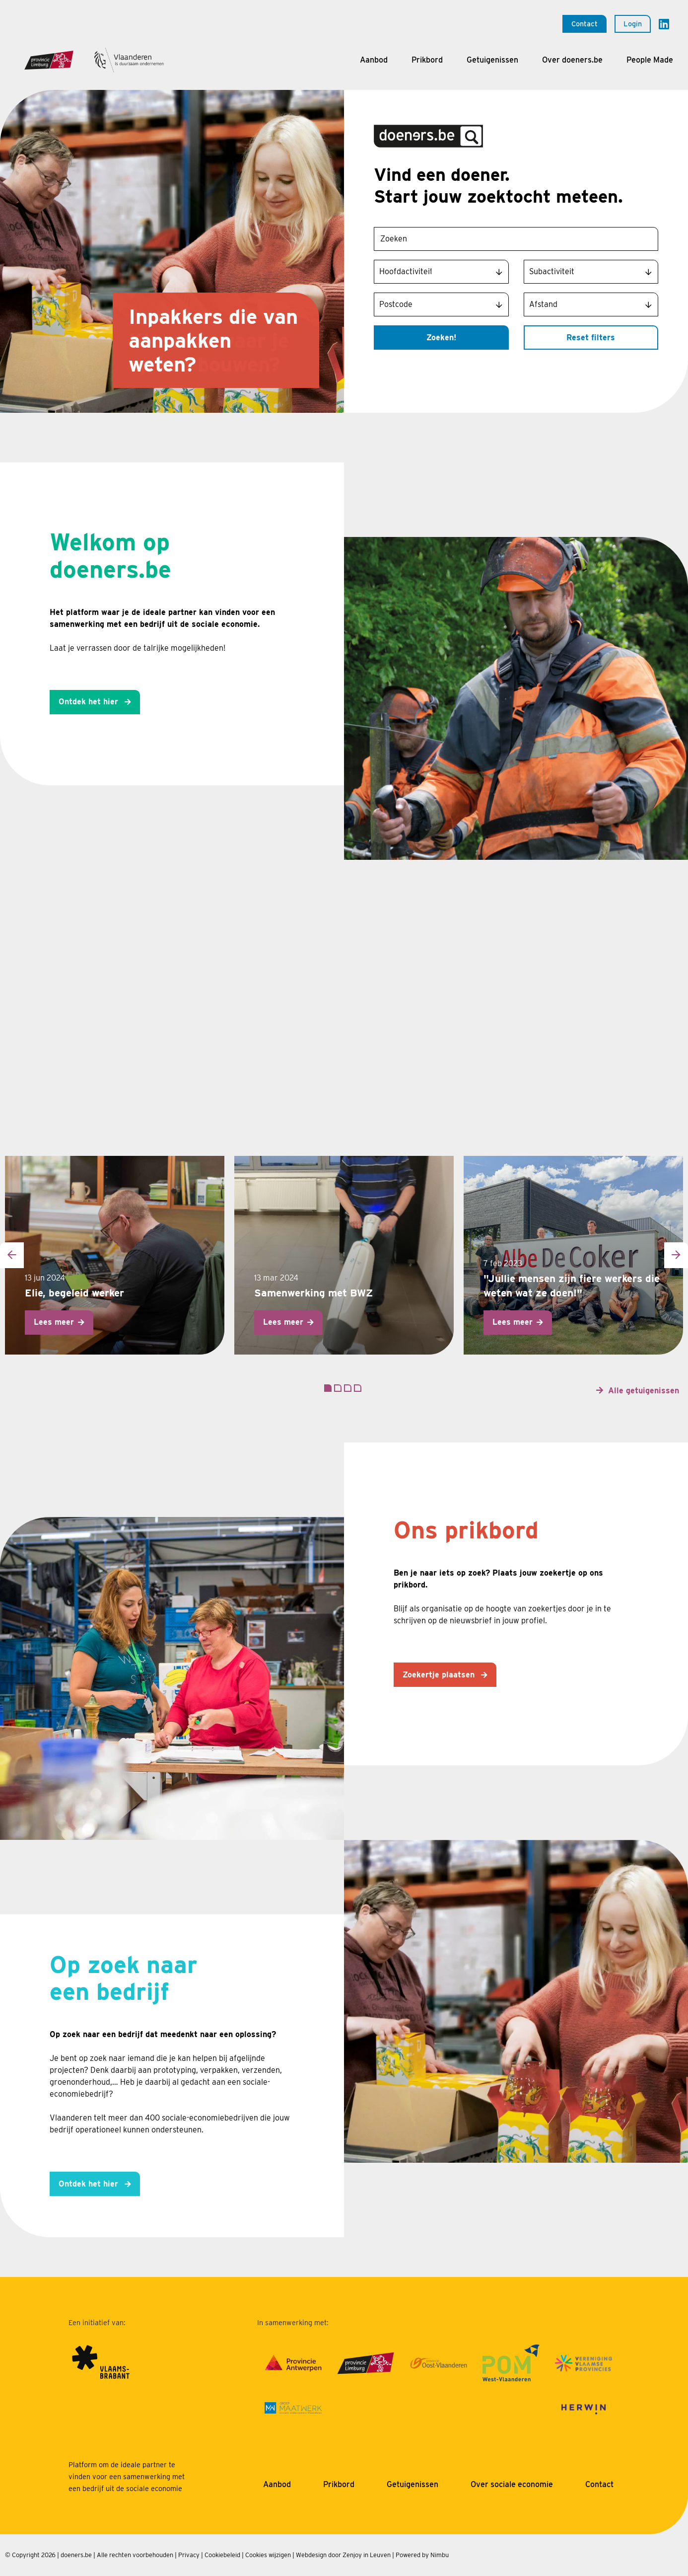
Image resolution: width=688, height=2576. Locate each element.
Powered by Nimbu (422, 2555)
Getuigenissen (492, 60)
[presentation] (12, 1255)
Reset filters (590, 337)
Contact (584, 23)
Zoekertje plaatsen (440, 1674)
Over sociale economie (512, 2484)
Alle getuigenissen (643, 1390)
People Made (649, 60)
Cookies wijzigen (268, 2555)
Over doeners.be (572, 60)
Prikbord (427, 60)
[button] (328, 1388)
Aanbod (374, 60)
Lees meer (54, 1322)
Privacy (189, 2555)
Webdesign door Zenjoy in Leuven (343, 2555)
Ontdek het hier (90, 701)
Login (632, 23)
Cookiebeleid (222, 2555)
